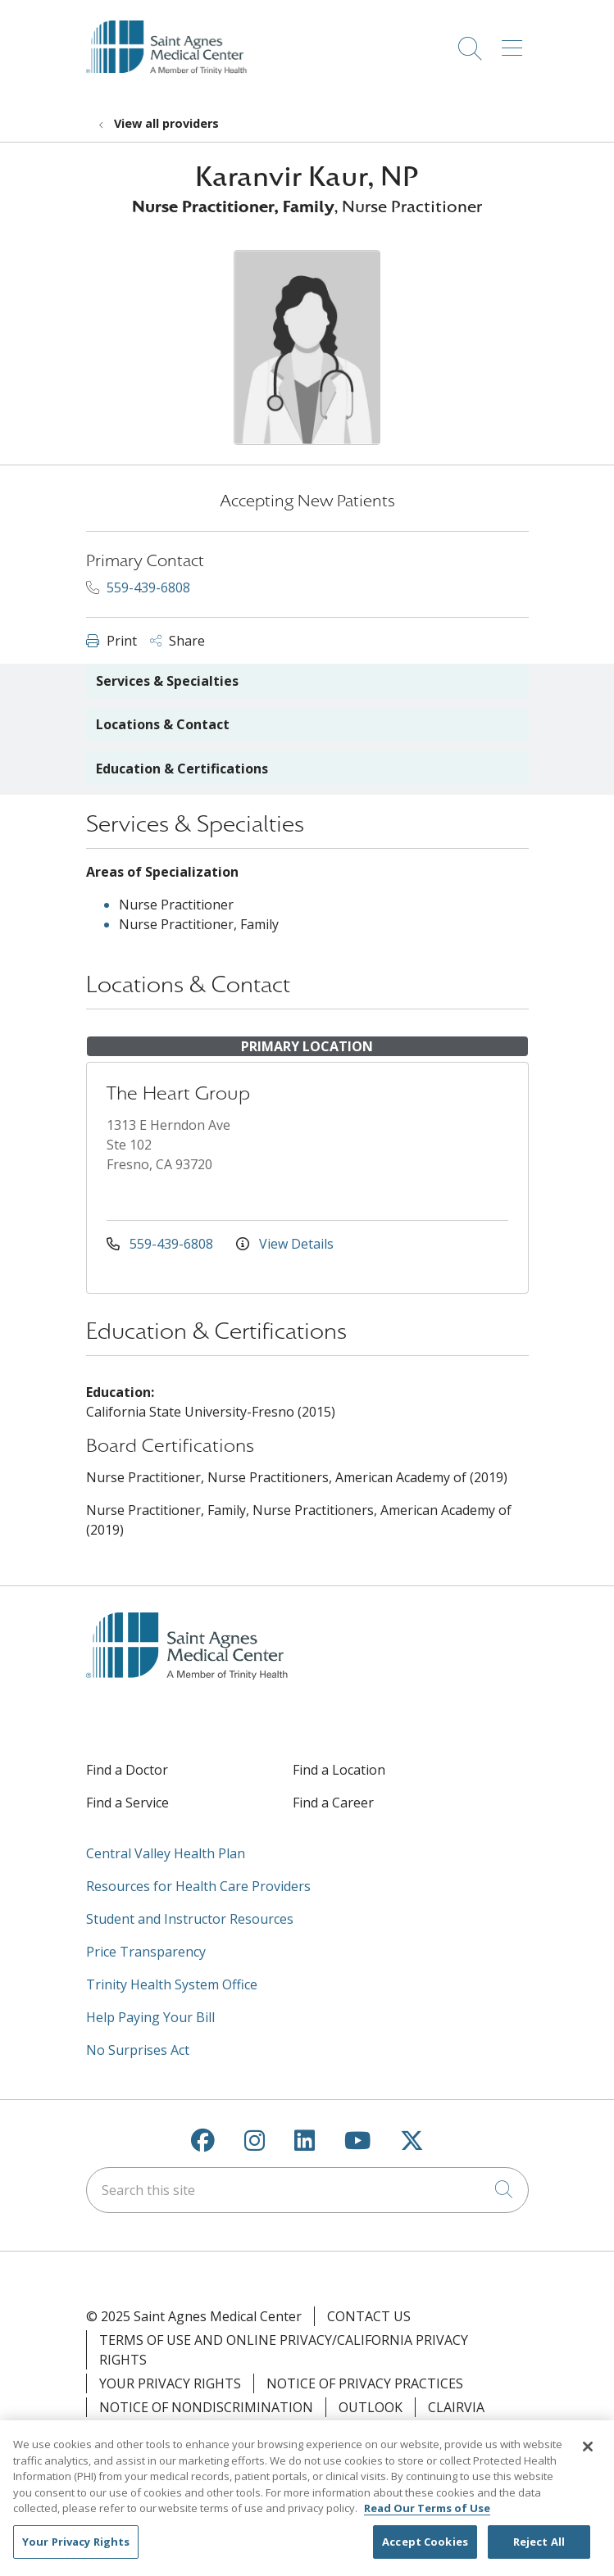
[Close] (588, 2455)
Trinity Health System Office (171, 1984)
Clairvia (456, 2407)
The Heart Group (178, 1093)
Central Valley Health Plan (165, 1853)
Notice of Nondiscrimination (206, 2407)
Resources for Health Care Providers (198, 1886)
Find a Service (127, 1803)
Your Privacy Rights (170, 2383)
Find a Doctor (127, 1770)
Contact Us (369, 2316)
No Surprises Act (137, 2050)
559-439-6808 (138, 587)
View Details (285, 1244)
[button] (515, 43)
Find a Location (339, 1770)
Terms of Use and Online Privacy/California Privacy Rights (283, 2350)
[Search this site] (307, 2190)
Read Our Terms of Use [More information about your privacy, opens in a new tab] (427, 2516)
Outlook (371, 2407)
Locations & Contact (163, 724)
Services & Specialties (167, 681)
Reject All (539, 2549)
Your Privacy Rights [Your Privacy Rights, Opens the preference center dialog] (76, 2549)
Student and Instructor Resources (189, 1919)
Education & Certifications (182, 769)
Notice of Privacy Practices (364, 2383)
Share (177, 641)
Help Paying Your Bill (150, 2017)
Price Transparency (146, 1952)
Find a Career (333, 1803)
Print (111, 641)
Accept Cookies (425, 2549)
